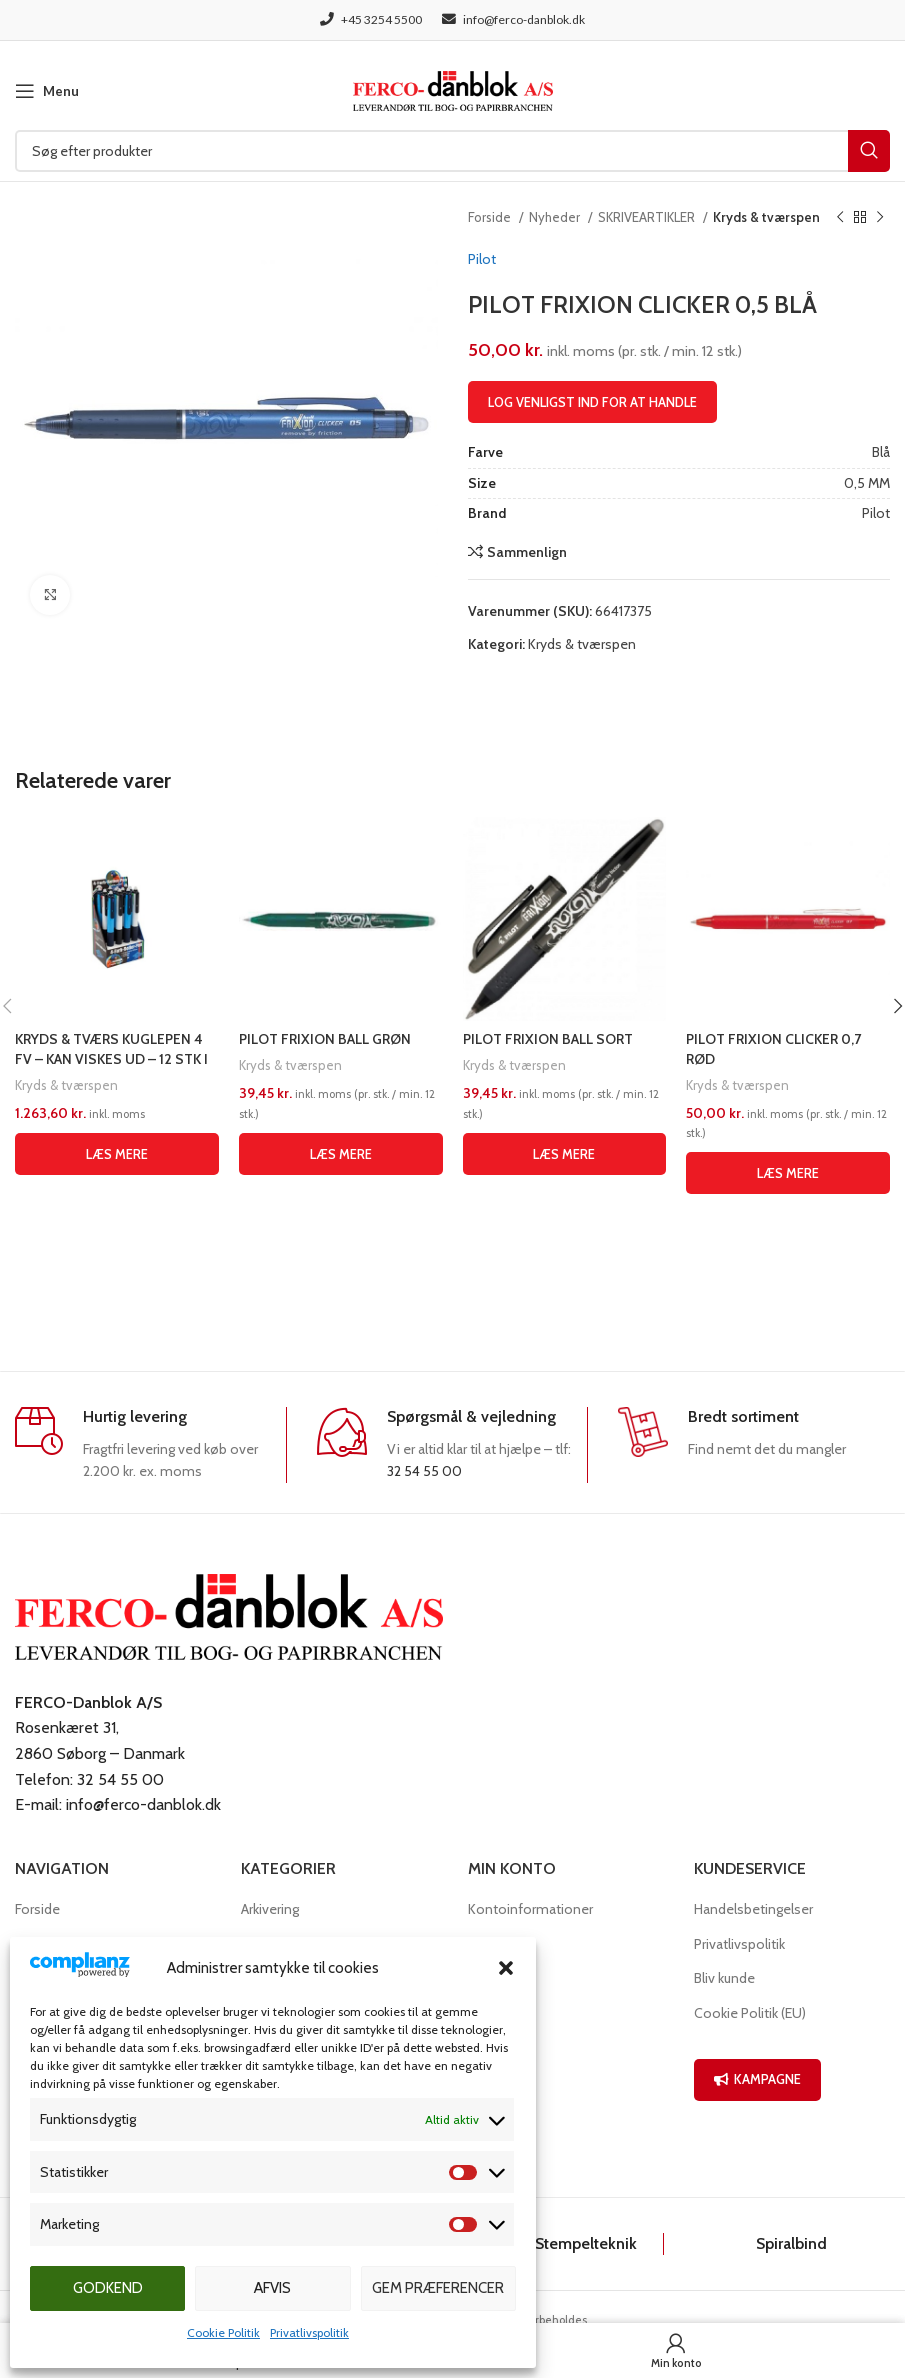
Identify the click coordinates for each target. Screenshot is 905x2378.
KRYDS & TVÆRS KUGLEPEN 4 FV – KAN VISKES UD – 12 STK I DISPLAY (111, 1058)
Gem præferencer (438, 2288)
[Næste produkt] (880, 218)
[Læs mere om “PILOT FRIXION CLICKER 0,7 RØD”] (788, 1173)
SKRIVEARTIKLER (648, 217)
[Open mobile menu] (47, 91)
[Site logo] (453, 89)
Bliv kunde (724, 1978)
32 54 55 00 (424, 1471)
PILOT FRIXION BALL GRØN (325, 1039)
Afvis (272, 2288)
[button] (506, 1968)
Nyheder (556, 217)
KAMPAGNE (757, 2079)
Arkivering (270, 1909)
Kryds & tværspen (766, 217)
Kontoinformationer (530, 1909)
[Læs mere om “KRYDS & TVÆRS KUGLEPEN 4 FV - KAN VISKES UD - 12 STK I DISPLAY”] (117, 1154)
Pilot (482, 259)
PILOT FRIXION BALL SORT (548, 1039)
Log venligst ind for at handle (592, 402)
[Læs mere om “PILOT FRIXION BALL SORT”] (565, 1154)
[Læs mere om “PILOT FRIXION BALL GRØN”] (341, 1154)
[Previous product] (840, 218)
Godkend (108, 2288)
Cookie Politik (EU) (750, 2013)
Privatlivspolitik (309, 2332)
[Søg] (452, 151)
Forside (491, 217)
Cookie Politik (223, 2332)
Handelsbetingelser (753, 1909)
